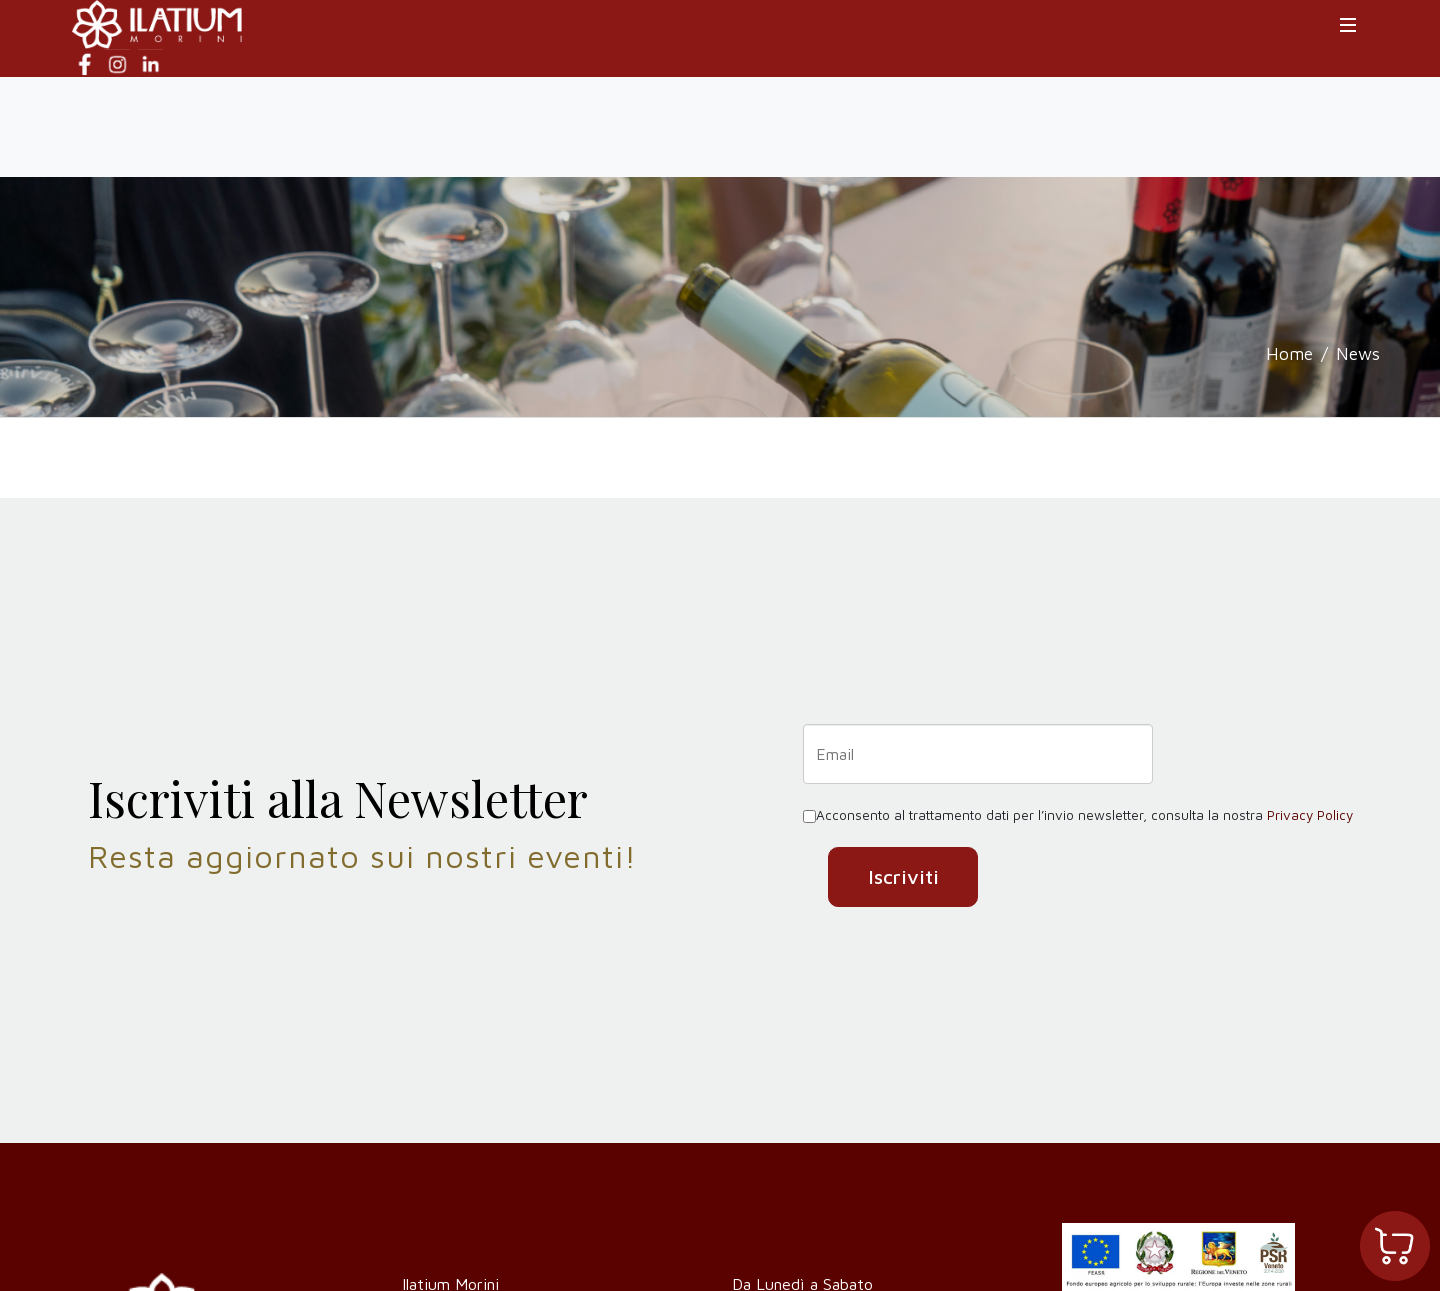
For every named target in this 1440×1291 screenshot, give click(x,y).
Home (1289, 353)
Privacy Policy (1310, 815)
